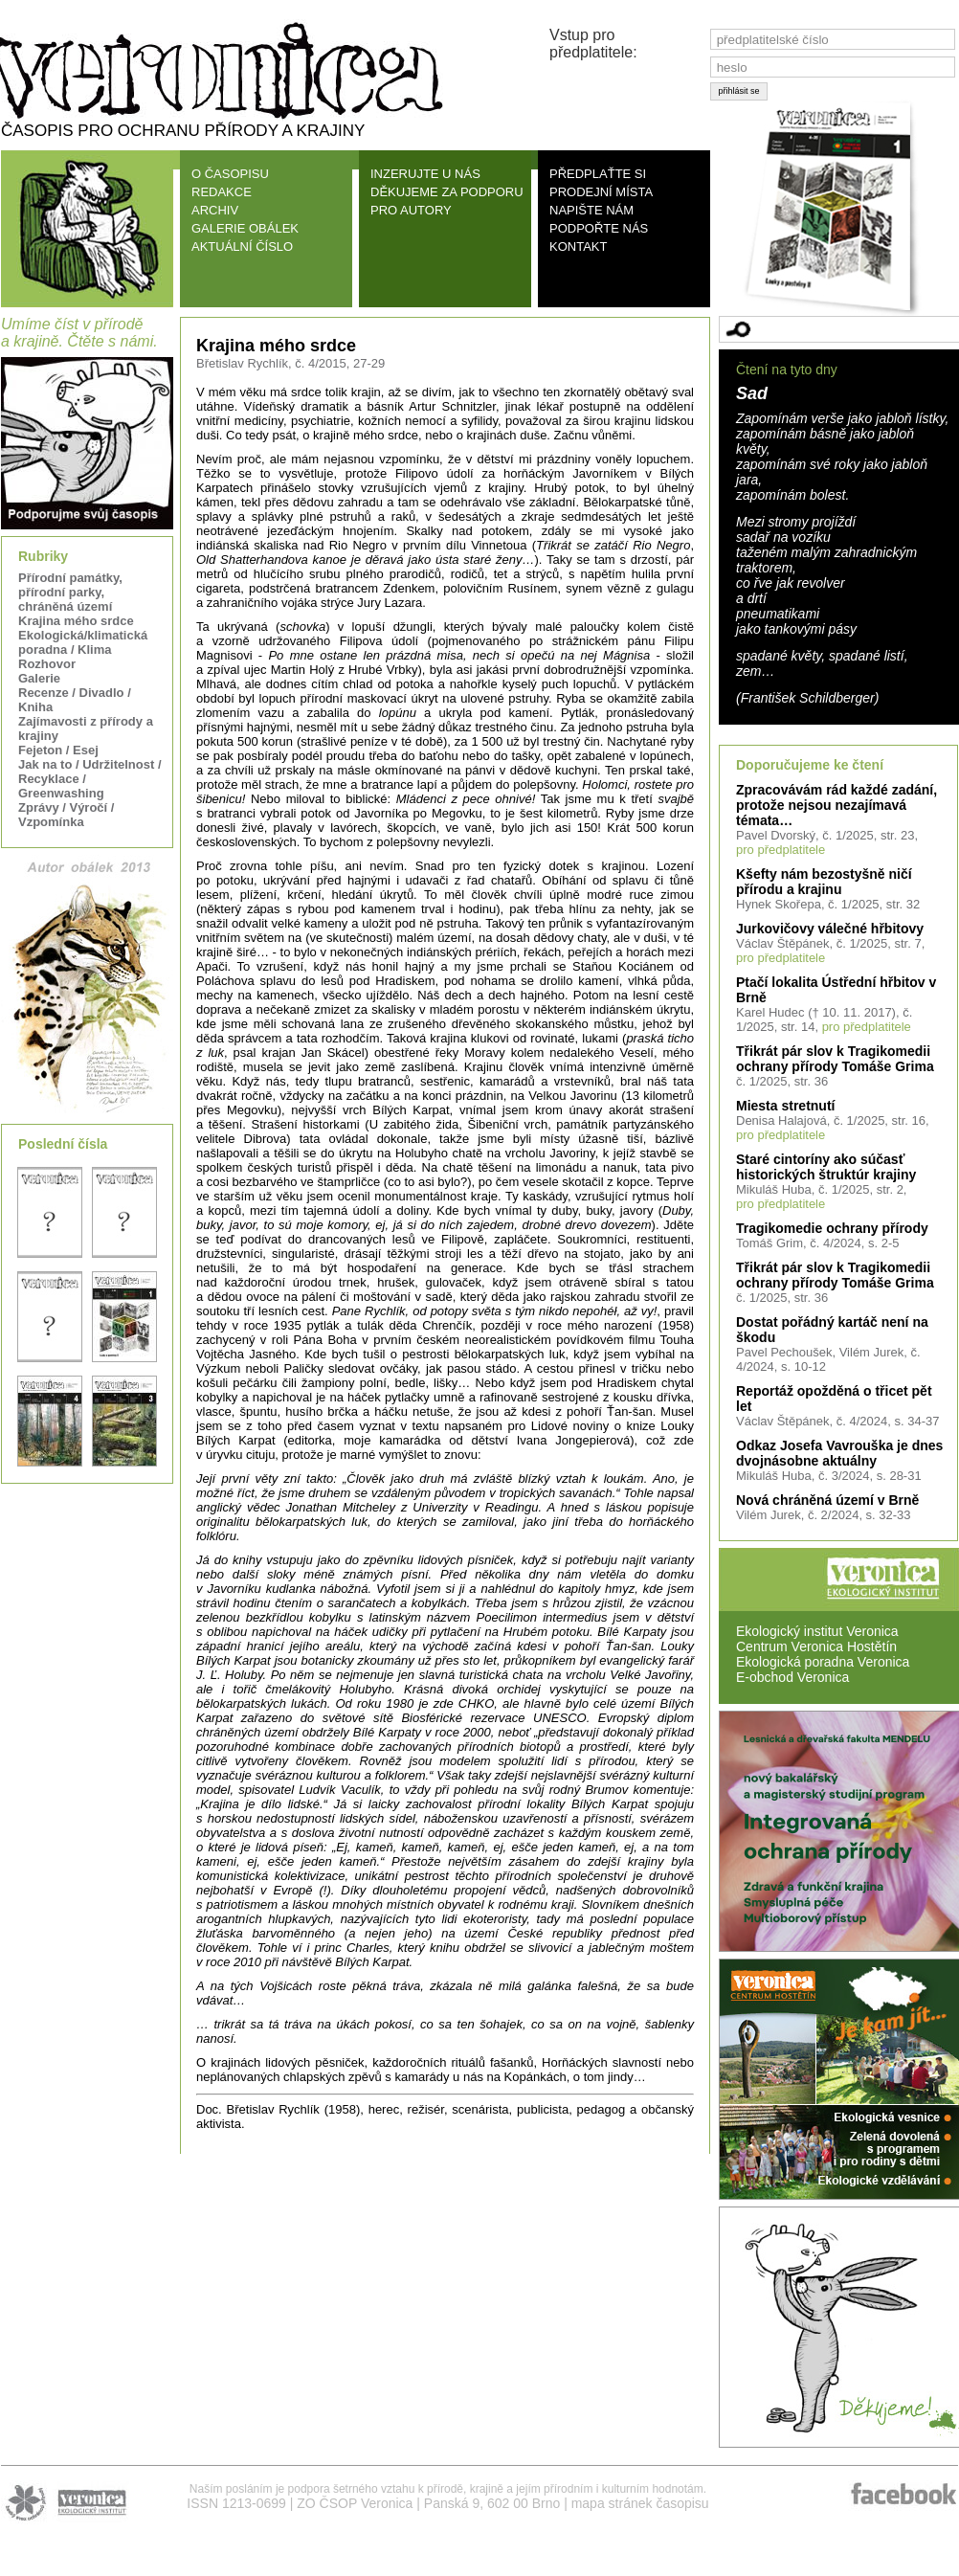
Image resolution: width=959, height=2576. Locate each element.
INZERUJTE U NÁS (425, 174)
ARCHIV (214, 210)
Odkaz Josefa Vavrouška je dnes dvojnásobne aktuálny (839, 1453)
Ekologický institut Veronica (817, 1631)
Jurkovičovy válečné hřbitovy (830, 928)
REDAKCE (221, 192)
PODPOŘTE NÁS (598, 228)
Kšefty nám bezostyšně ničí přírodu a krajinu (824, 881)
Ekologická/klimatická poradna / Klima (82, 642)
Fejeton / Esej (58, 750)
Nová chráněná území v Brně (827, 1500)
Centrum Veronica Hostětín (816, 1646)
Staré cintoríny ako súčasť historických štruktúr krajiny (826, 1167)
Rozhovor (47, 664)
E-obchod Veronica (792, 1677)
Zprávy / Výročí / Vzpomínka (66, 814)
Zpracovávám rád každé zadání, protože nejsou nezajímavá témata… (836, 805)
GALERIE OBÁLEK (245, 228)
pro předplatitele (780, 849)
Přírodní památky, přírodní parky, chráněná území (70, 592)
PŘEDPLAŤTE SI (597, 174)
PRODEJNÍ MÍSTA (601, 192)
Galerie (39, 678)
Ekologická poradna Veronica (822, 1661)
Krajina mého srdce (76, 621)
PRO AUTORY (411, 210)
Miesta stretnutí (785, 1105)
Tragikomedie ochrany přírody (832, 1228)
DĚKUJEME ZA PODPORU (447, 192)
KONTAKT (578, 246)
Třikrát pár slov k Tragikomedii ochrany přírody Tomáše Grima (835, 1058)
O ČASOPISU (230, 174)
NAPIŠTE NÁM (591, 210)
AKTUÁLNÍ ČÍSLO (242, 246)
